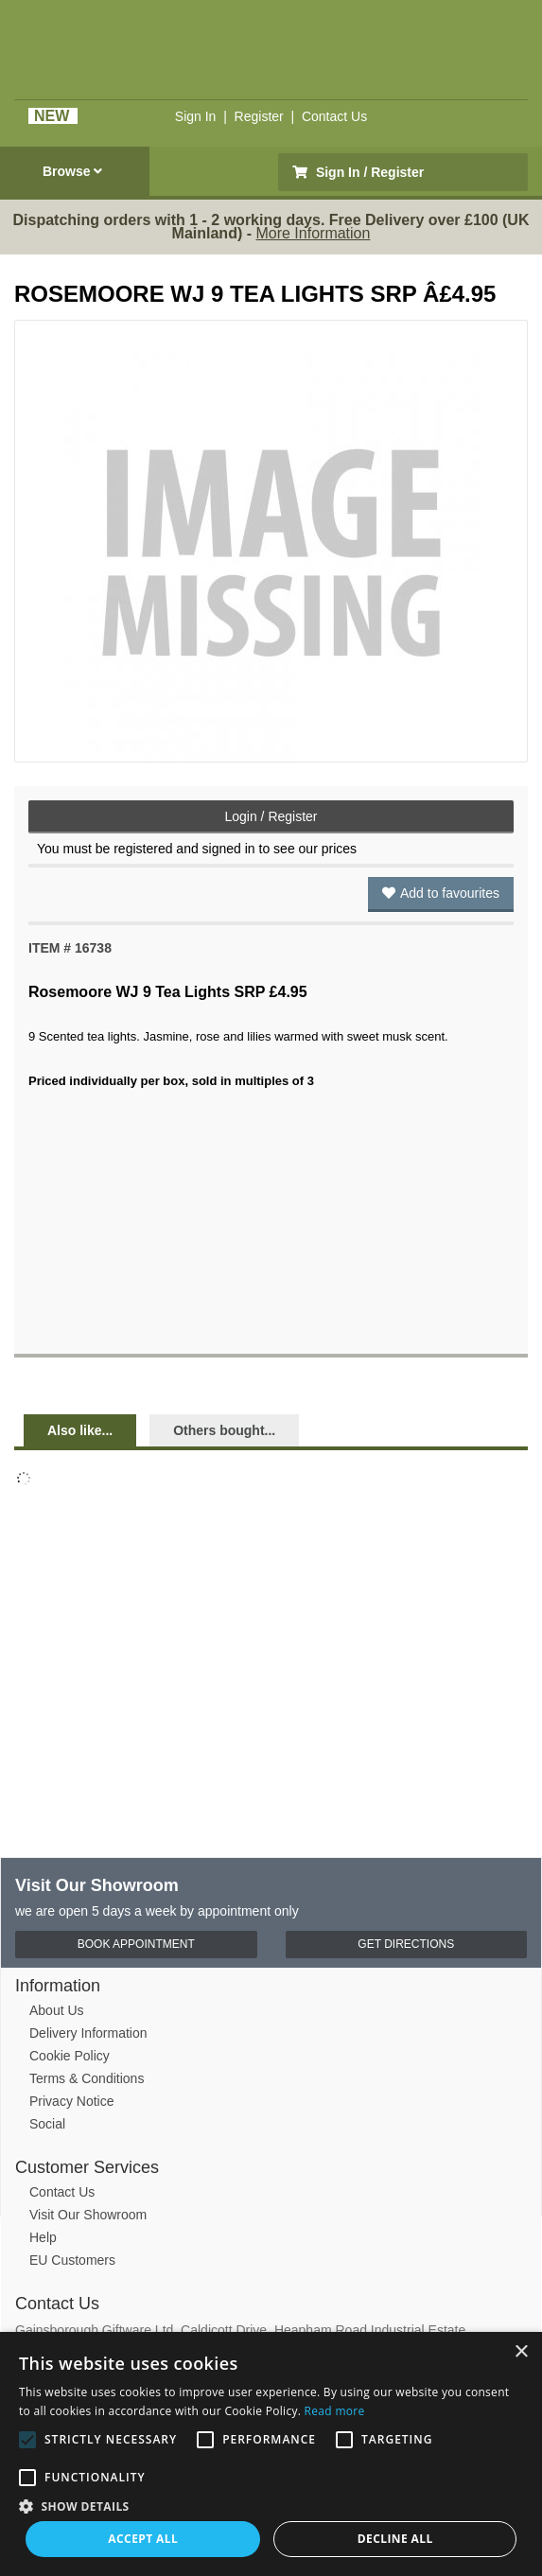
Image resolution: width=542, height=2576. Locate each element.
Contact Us (334, 116)
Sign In (196, 116)
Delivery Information (88, 2033)
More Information (312, 233)
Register (259, 116)
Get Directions (406, 1944)
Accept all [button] (143, 2539)
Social (47, 2123)
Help (43, 2237)
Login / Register (270, 816)
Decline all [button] (395, 2539)
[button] (271, 2505)
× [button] (521, 2352)
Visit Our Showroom (88, 2214)
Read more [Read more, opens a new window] (335, 2411)
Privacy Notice (71, 2101)
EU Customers (72, 2260)
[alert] (271, 2454)
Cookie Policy (69, 2055)
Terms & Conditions (86, 2078)
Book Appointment (136, 1944)
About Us (56, 2010)
